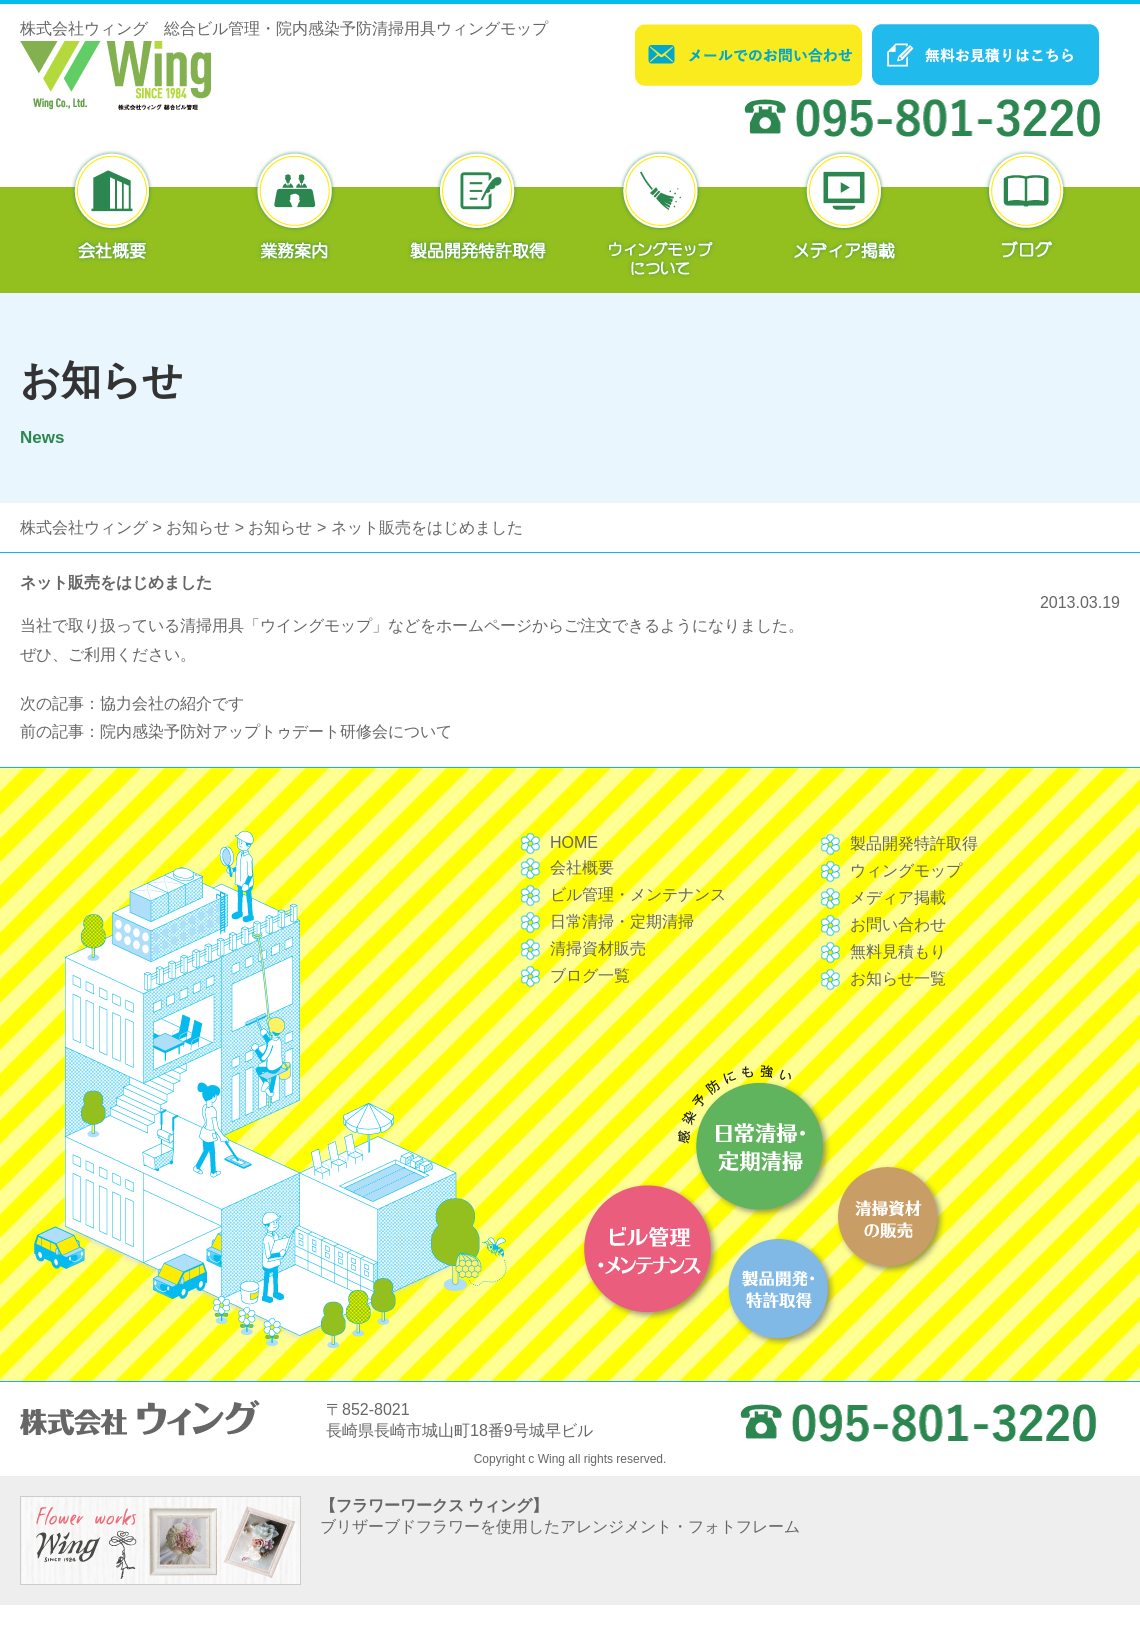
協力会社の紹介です (172, 703)
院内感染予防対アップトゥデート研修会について (276, 731)
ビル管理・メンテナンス (638, 894)
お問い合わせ (898, 924)
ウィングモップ (906, 870)
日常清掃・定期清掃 (622, 921)
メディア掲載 (898, 897)
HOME (574, 842)
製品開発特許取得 (914, 843)
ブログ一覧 (590, 975)
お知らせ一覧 (898, 978)
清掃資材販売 (598, 948)
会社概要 (582, 867)
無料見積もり (898, 951)
